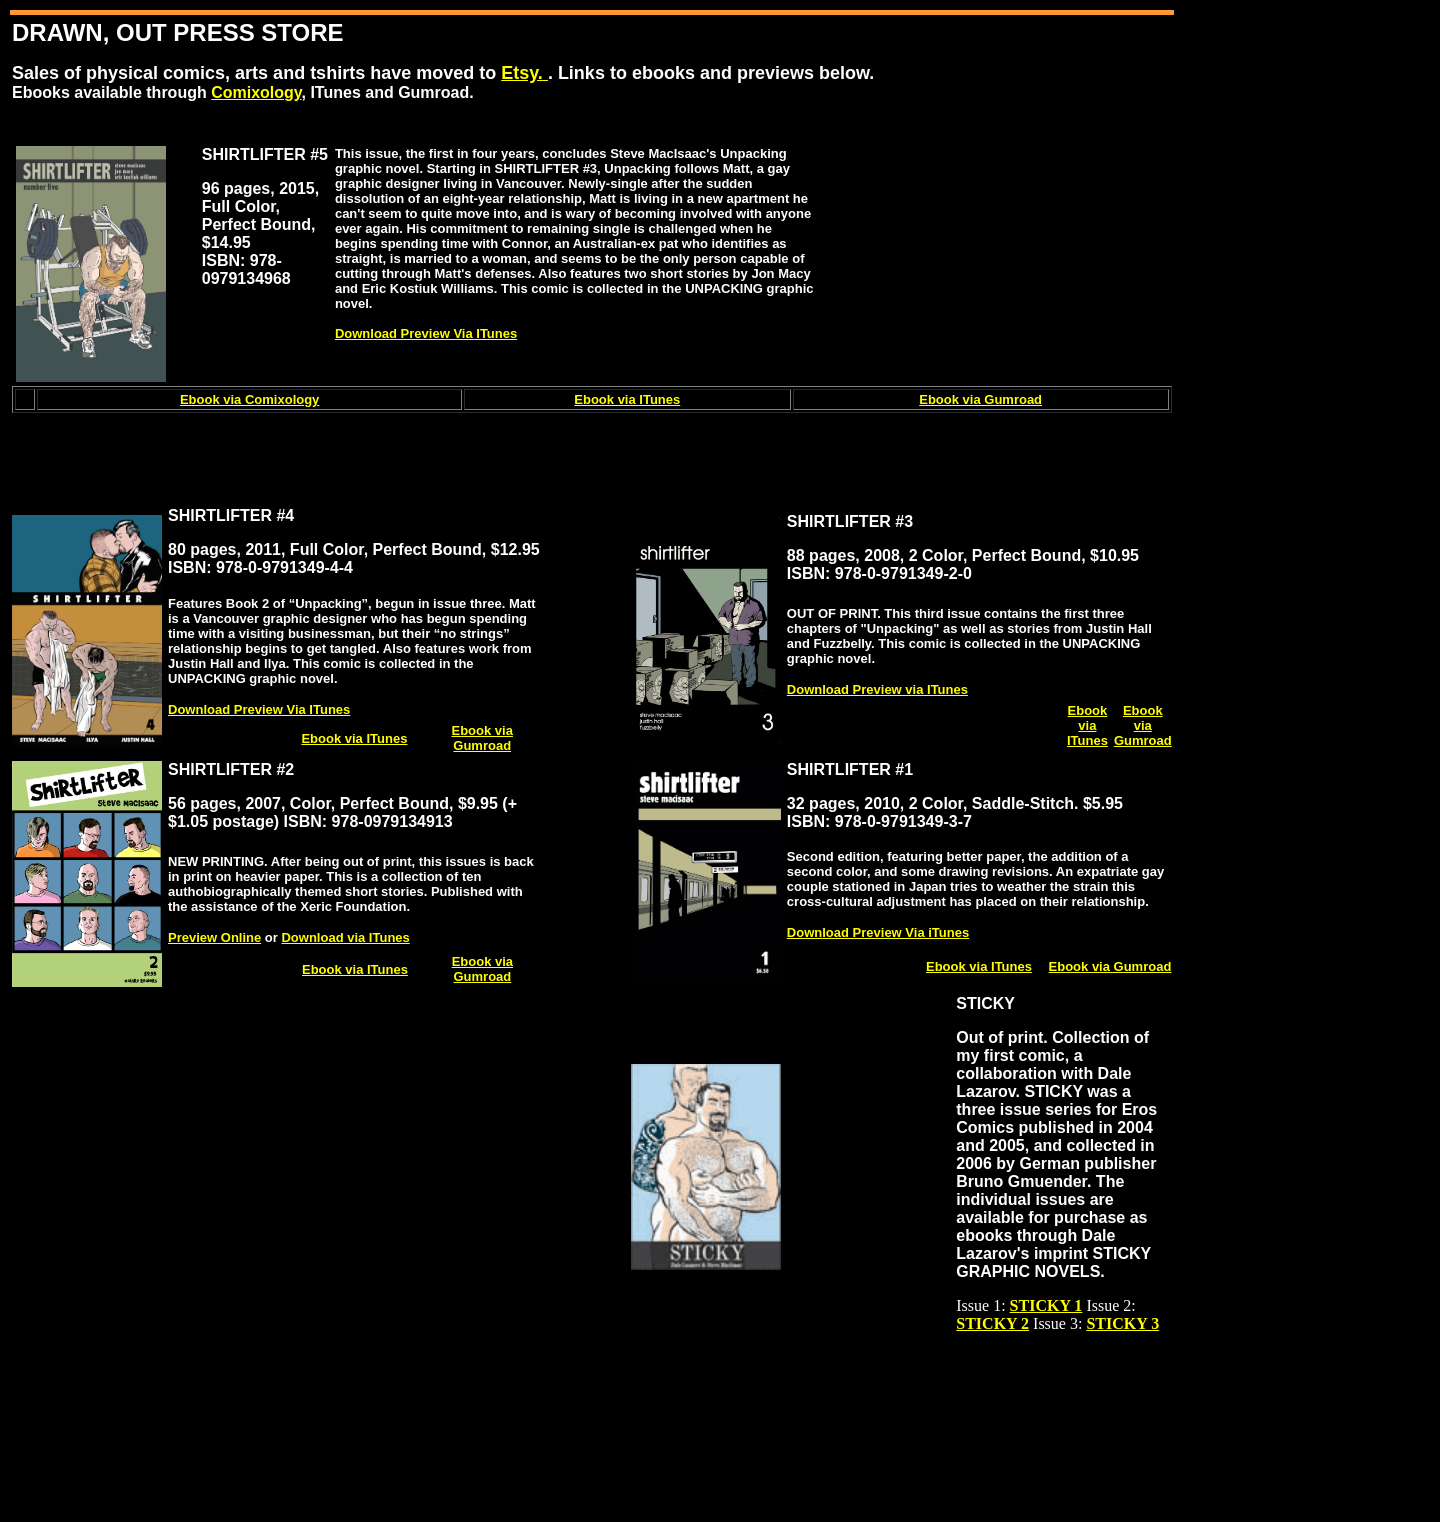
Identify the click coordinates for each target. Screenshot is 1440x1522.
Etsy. (524, 73)
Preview (214, 937)
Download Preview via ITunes (877, 689)
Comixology (256, 92)
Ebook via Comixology (249, 399)
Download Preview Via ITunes (426, 333)
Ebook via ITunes (627, 399)
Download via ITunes (345, 937)
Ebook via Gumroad (980, 399)
